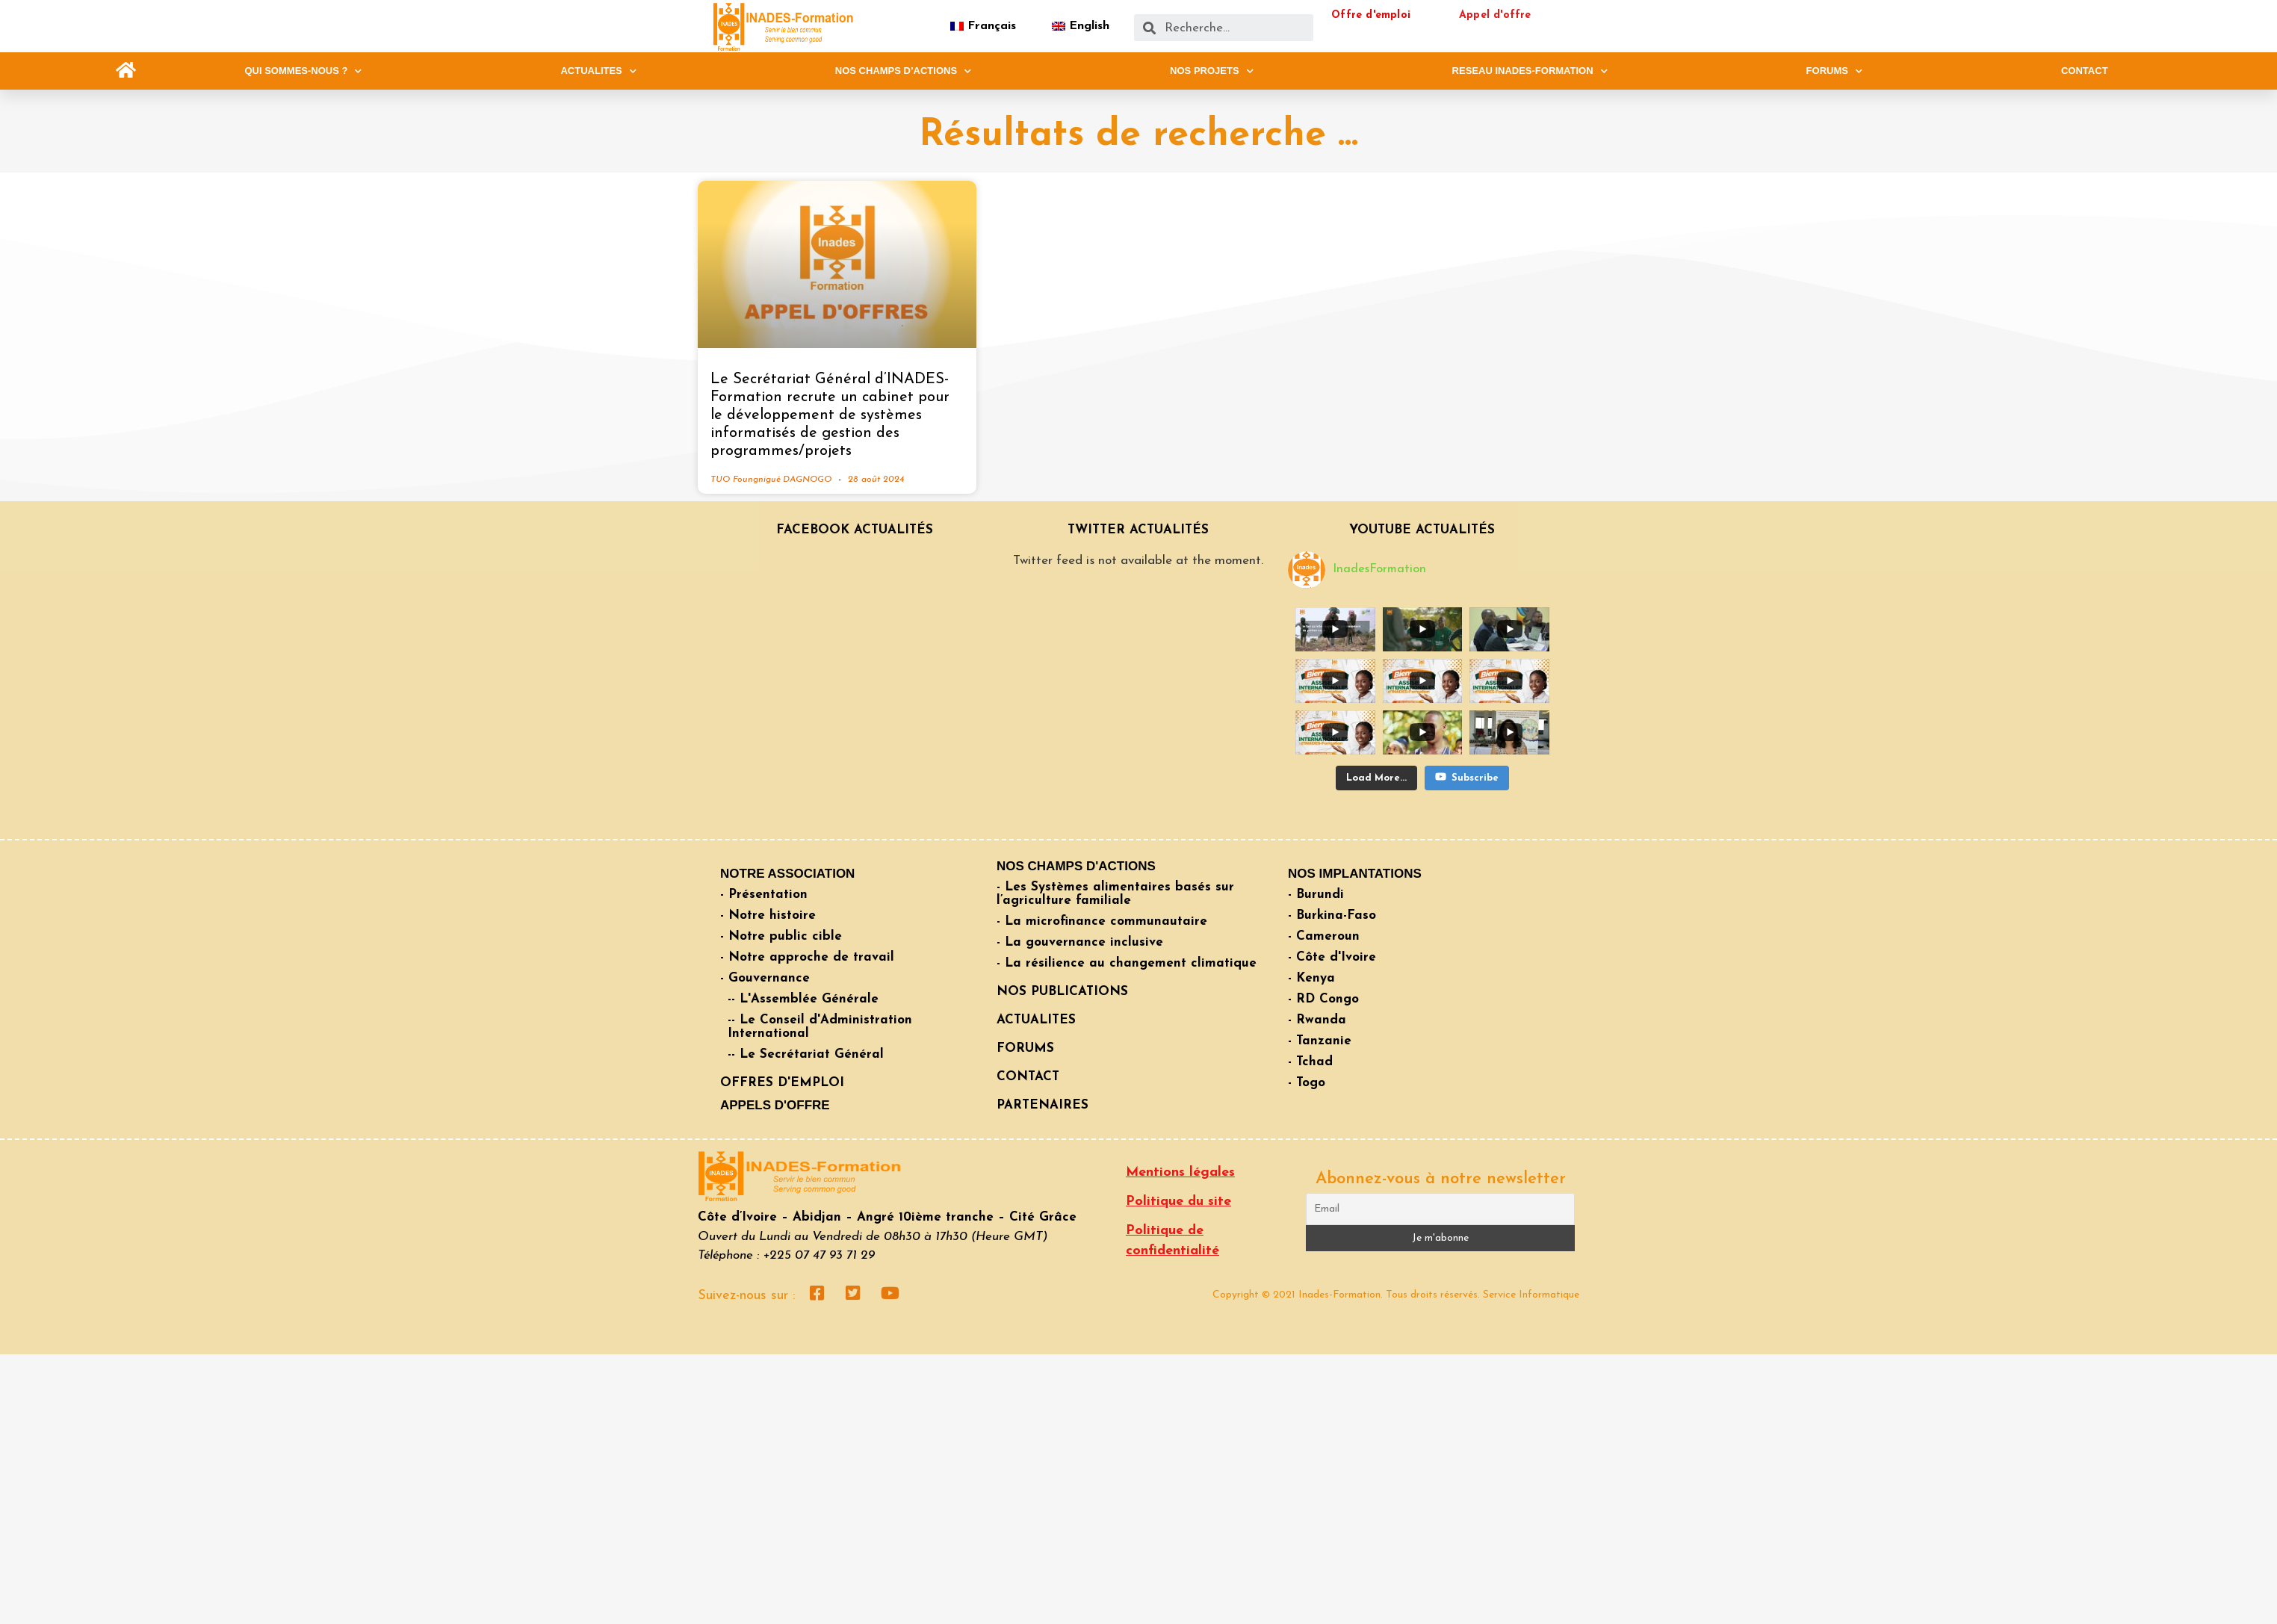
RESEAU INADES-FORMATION (1530, 71)
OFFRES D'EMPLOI (782, 1082)
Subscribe (1467, 725)
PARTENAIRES (1042, 1105)
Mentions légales (1180, 1172)
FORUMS (1834, 71)
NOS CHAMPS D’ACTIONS (903, 71)
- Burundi (1316, 894)
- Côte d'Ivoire (1332, 957)
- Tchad (1310, 1062)
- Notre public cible (781, 936)
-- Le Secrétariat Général (806, 1054)
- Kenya (1311, 978)
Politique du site (1178, 1201)
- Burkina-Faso (1332, 915)
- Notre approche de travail (807, 957)
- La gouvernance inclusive (1080, 942)
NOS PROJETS (1211, 71)
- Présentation (764, 894)
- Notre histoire (768, 915)
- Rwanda (1317, 1020)
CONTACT (2084, 70)
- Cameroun (1324, 936)
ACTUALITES (598, 71)
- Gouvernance (765, 978)
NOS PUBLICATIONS (1062, 991)
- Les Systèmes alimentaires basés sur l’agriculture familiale (1115, 894)
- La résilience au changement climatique (1127, 963)
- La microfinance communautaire (1102, 921)
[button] (125, 70)
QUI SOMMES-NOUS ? (303, 71)
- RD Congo (1323, 999)
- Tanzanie (1319, 1041)
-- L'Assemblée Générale (803, 999)
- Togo (1306, 1082)
